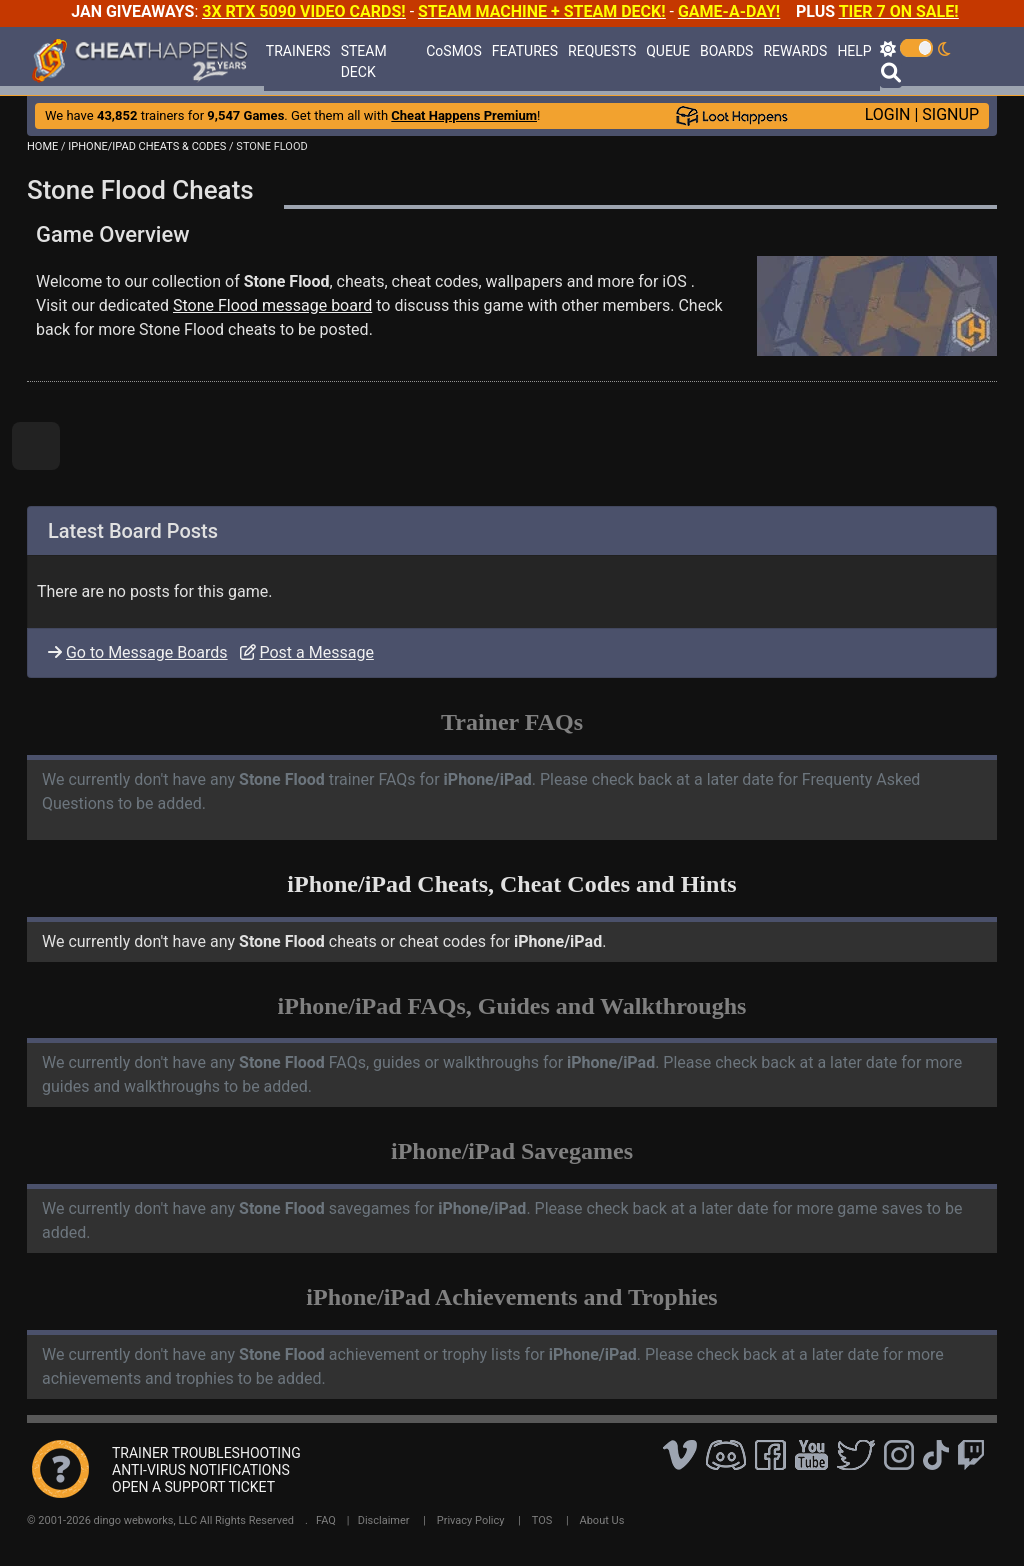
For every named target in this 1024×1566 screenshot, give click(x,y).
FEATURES (525, 51)
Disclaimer (384, 1520)
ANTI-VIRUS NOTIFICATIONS (201, 1470)
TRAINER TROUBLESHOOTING (206, 1453)
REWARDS (795, 51)
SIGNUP (950, 114)
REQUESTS (602, 51)
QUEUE (668, 51)
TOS (542, 1520)
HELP (854, 51)
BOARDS (726, 51)
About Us (602, 1520)
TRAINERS (298, 51)
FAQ (326, 1520)
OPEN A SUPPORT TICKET (193, 1487)
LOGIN (888, 114)
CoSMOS (454, 51)
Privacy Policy (471, 1520)
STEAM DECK (364, 61)
